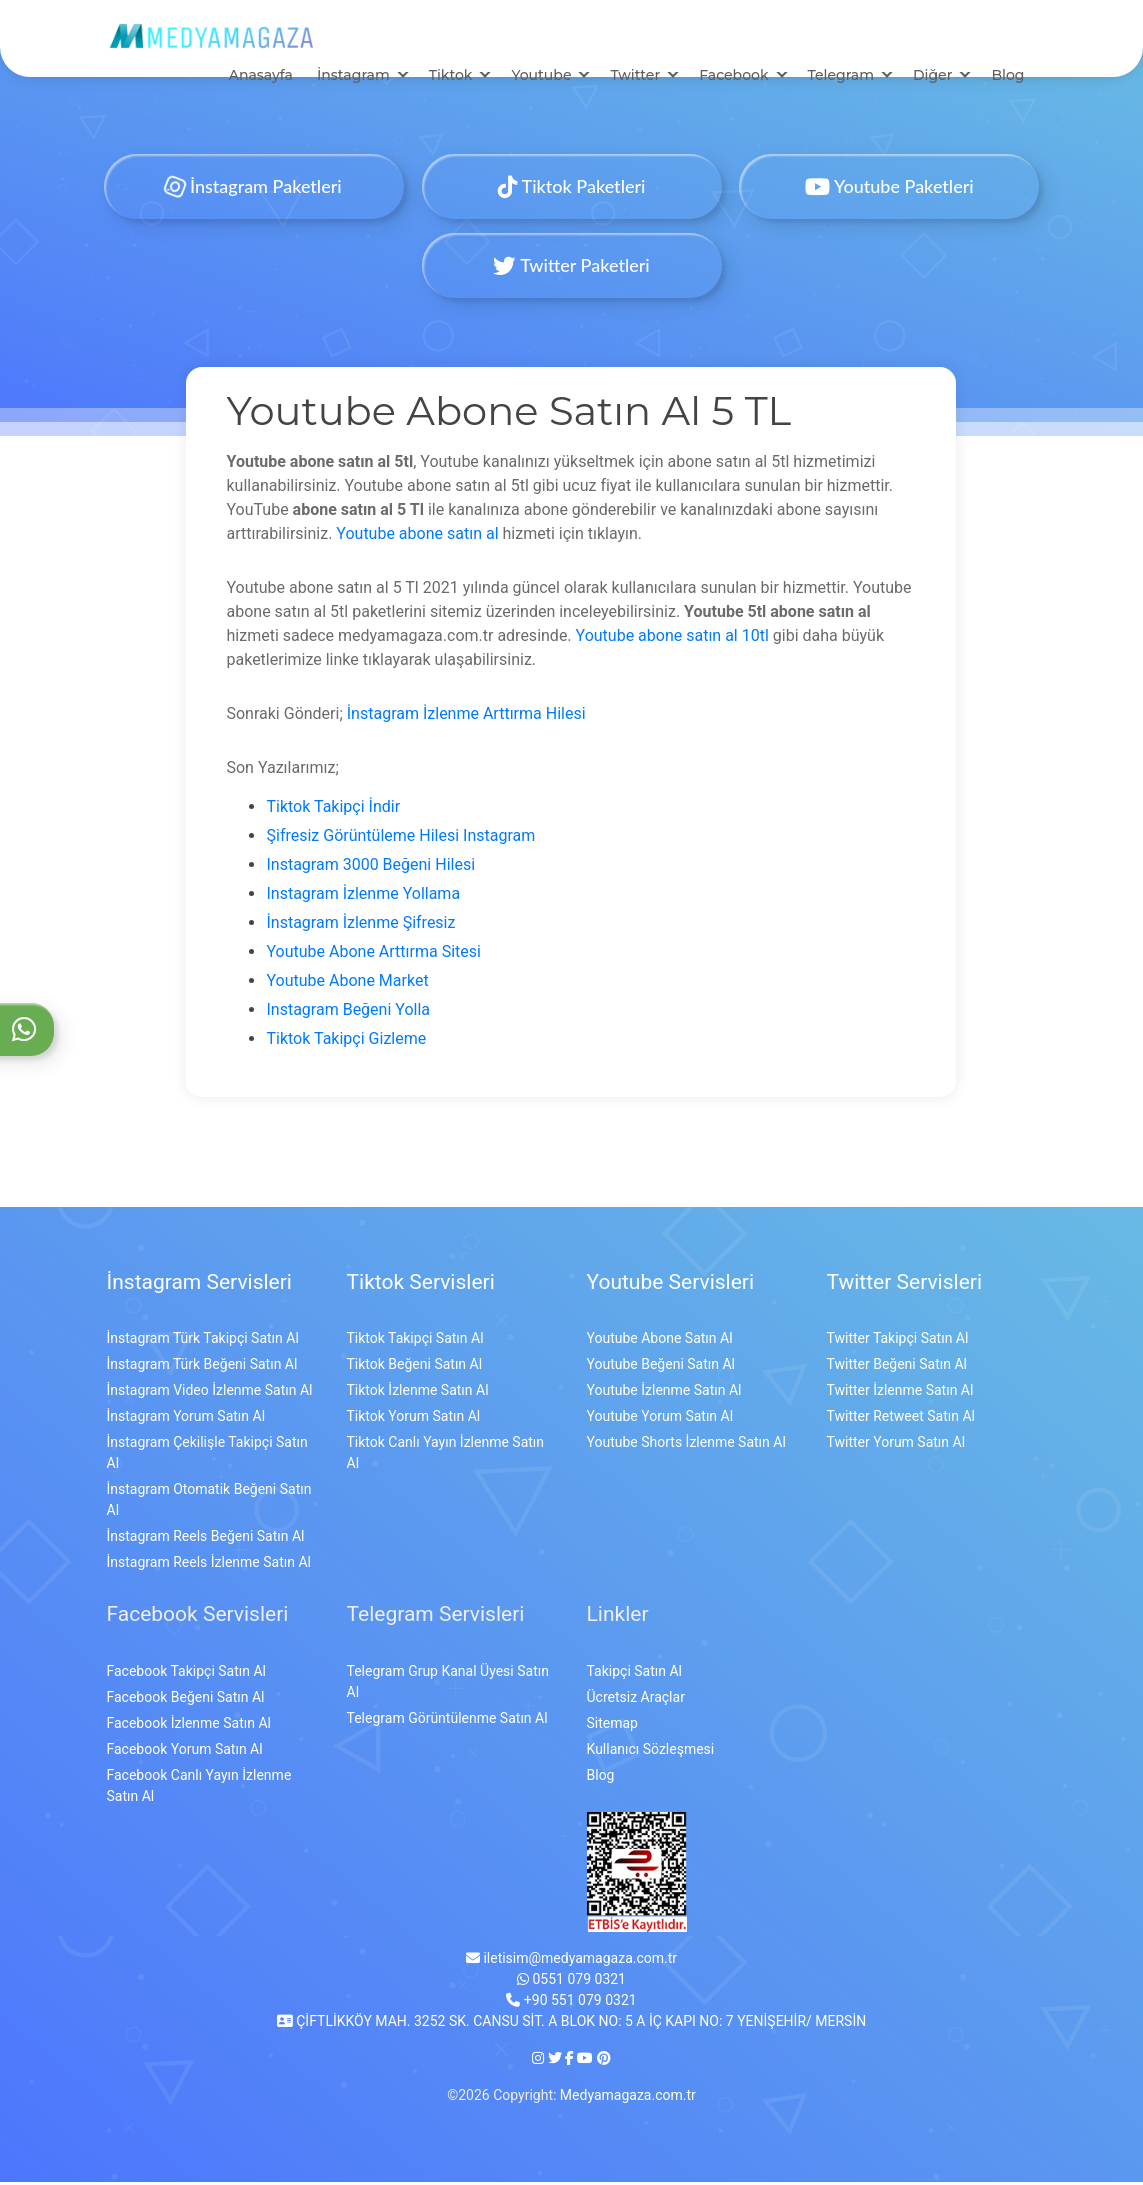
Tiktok (451, 78)
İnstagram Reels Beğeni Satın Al (206, 1540)
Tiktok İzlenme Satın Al (418, 1394)
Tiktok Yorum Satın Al (414, 1420)
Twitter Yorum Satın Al (896, 1446)
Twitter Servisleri (905, 1285)
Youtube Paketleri (889, 189)
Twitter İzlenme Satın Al (900, 1394)
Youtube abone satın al (417, 536)
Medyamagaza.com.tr (628, 2098)
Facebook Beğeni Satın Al (186, 1700)
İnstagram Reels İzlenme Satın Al (209, 1566)
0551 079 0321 (571, 1982)
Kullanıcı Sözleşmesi (651, 1752)
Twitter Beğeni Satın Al (897, 1368)
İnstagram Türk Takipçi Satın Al (203, 1342)
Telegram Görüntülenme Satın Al (447, 1721)
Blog (1007, 78)
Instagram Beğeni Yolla (348, 1012)
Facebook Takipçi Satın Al (186, 1674)
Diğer (932, 78)
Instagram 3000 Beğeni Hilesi (370, 867)
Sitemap (612, 1726)
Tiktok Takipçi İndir (333, 809)
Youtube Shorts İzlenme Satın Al (686, 1446)
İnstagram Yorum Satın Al (186, 1420)
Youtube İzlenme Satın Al (664, 1394)
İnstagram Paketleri (254, 189)
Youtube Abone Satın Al (660, 1342)
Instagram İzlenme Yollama (363, 896)
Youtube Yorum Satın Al (660, 1420)
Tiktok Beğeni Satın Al (415, 1368)
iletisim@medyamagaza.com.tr (571, 1961)
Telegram (841, 78)
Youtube (541, 78)
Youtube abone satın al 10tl (672, 638)
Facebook (733, 78)
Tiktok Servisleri (421, 1285)
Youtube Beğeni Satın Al (661, 1368)
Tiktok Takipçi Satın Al (415, 1342)
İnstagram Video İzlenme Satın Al (210, 1394)
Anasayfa (261, 78)
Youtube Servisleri (671, 1285)
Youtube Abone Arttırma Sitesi (373, 954)
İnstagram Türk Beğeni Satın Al (202, 1368)
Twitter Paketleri (571, 268)
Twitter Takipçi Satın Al (898, 1342)
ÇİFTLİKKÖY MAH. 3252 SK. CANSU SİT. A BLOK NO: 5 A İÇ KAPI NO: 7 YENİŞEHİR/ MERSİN (571, 2024)
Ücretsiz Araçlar (636, 1700)
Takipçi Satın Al (634, 1674)
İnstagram (353, 78)
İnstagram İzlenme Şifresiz (360, 925)
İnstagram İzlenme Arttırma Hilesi (466, 716)
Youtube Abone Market (347, 983)
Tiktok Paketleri (572, 189)
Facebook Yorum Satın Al (185, 1752)
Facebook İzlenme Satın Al (189, 1726)
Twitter (635, 78)
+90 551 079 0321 (571, 2003)
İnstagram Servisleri (199, 1285)
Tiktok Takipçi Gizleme (346, 1041)
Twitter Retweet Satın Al (901, 1420)
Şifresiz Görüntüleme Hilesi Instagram (400, 838)
